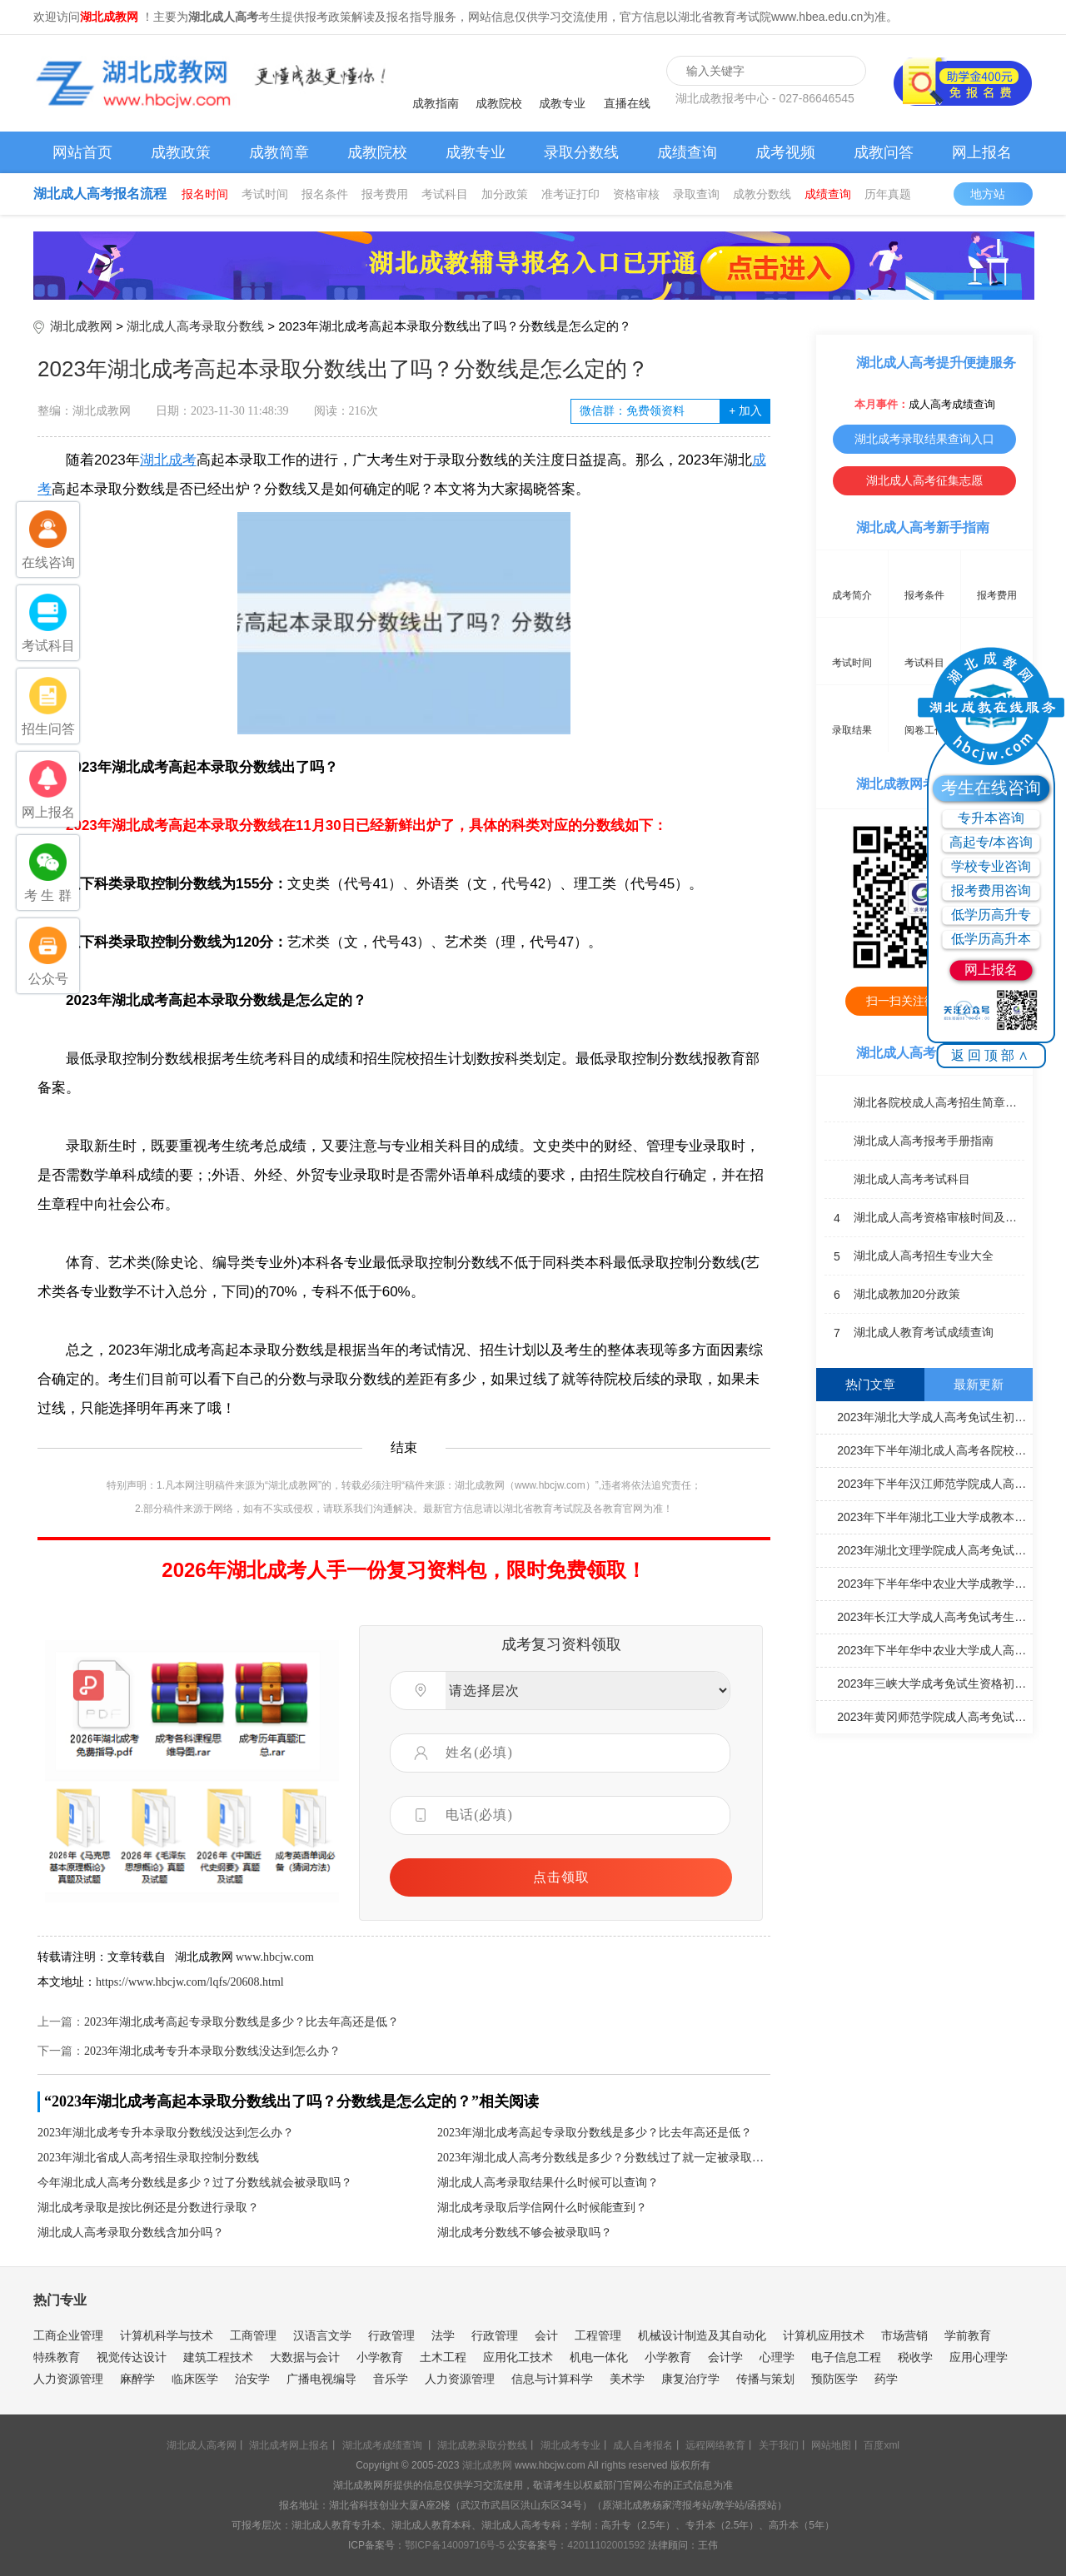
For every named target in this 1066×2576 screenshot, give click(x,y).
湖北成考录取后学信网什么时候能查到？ (542, 2207)
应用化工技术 (518, 2357)
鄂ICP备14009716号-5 (455, 2545)
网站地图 (831, 2445)
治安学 (252, 2378)
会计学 (725, 2357)
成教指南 (435, 103)
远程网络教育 (715, 2445)
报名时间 (205, 194)
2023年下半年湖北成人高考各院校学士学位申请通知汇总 (926, 1449)
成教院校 (499, 103)
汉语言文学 (322, 2335)
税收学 (915, 2357)
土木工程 (443, 2357)
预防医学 (834, 2378)
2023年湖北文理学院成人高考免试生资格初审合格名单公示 (926, 1549)
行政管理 (391, 2335)
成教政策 (181, 152)
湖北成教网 (81, 326)
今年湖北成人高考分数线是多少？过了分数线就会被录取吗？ (194, 2182)
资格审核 (636, 194)
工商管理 (253, 2335)
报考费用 (384, 194)
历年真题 (887, 194)
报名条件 (324, 194)
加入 (745, 411)
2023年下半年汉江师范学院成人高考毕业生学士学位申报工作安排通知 (926, 1483)
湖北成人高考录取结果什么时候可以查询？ (548, 2182)
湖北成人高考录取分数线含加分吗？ (130, 2232)
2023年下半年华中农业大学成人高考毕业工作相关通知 (926, 1649)
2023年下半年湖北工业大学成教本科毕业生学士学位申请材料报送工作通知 (926, 1516)
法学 (443, 2335)
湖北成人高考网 (202, 2445)
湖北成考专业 (570, 2445)
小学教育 (379, 2357)
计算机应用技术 (823, 2335)
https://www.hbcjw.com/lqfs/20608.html (190, 1982)
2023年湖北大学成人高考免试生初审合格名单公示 (926, 1416)
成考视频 (785, 152)
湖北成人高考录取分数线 (195, 326)
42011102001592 (606, 2545)
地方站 (995, 194)
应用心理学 (978, 2357)
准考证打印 (570, 194)
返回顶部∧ (991, 1055)
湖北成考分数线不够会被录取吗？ (524, 2232)
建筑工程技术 (218, 2357)
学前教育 (967, 2335)
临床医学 (195, 2378)
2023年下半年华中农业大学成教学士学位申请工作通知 (926, 1582)
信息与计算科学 (552, 2378)
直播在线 (627, 103)
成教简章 (279, 152)
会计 (546, 2335)
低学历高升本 (991, 939)
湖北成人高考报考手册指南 (909, 1141)
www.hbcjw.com (275, 1957)
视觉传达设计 (132, 2357)
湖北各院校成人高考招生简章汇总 (924, 1103)
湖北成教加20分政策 (892, 1294)
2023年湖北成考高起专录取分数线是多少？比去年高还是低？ (241, 2022)
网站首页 (82, 152)
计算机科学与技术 (166, 2335)
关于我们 (779, 2445)
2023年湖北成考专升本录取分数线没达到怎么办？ (212, 2051)
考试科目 (444, 194)
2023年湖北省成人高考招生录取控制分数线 (148, 2157)
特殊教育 (56, 2357)
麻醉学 (137, 2378)
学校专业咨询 (991, 866)
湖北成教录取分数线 (482, 2445)
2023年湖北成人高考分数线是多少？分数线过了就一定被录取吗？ (603, 2157)
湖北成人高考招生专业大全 (909, 1256)
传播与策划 (765, 2378)
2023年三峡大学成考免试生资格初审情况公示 (926, 1682)
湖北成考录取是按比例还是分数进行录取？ (148, 2207)
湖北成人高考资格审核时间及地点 (924, 1218)
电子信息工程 (846, 2357)
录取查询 (696, 194)
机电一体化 (599, 2357)
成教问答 (884, 152)
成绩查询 (687, 152)
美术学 (627, 2378)
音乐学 (390, 2378)
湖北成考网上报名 (289, 2445)
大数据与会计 (305, 2357)
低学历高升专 (991, 915)
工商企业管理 (68, 2335)
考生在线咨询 (991, 787)
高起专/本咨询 (991, 842)
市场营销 (904, 2335)
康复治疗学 (690, 2378)
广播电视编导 (321, 2378)
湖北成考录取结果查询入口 (924, 438)
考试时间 (265, 194)
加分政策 (504, 194)
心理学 (777, 2357)
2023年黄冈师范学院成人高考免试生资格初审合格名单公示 (926, 1716)
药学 (886, 2378)
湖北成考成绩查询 (382, 2445)
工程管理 (598, 2335)
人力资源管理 (68, 2378)
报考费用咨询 (991, 890)
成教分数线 (762, 194)
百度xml (881, 2445)
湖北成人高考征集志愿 (924, 480)
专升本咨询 (991, 818)
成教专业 (562, 103)
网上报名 (982, 152)
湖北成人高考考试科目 (897, 1180)
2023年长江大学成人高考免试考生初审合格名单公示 (926, 1616)
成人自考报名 (643, 2445)
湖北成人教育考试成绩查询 (909, 1333)
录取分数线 (581, 152)
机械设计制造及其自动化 (702, 2335)
